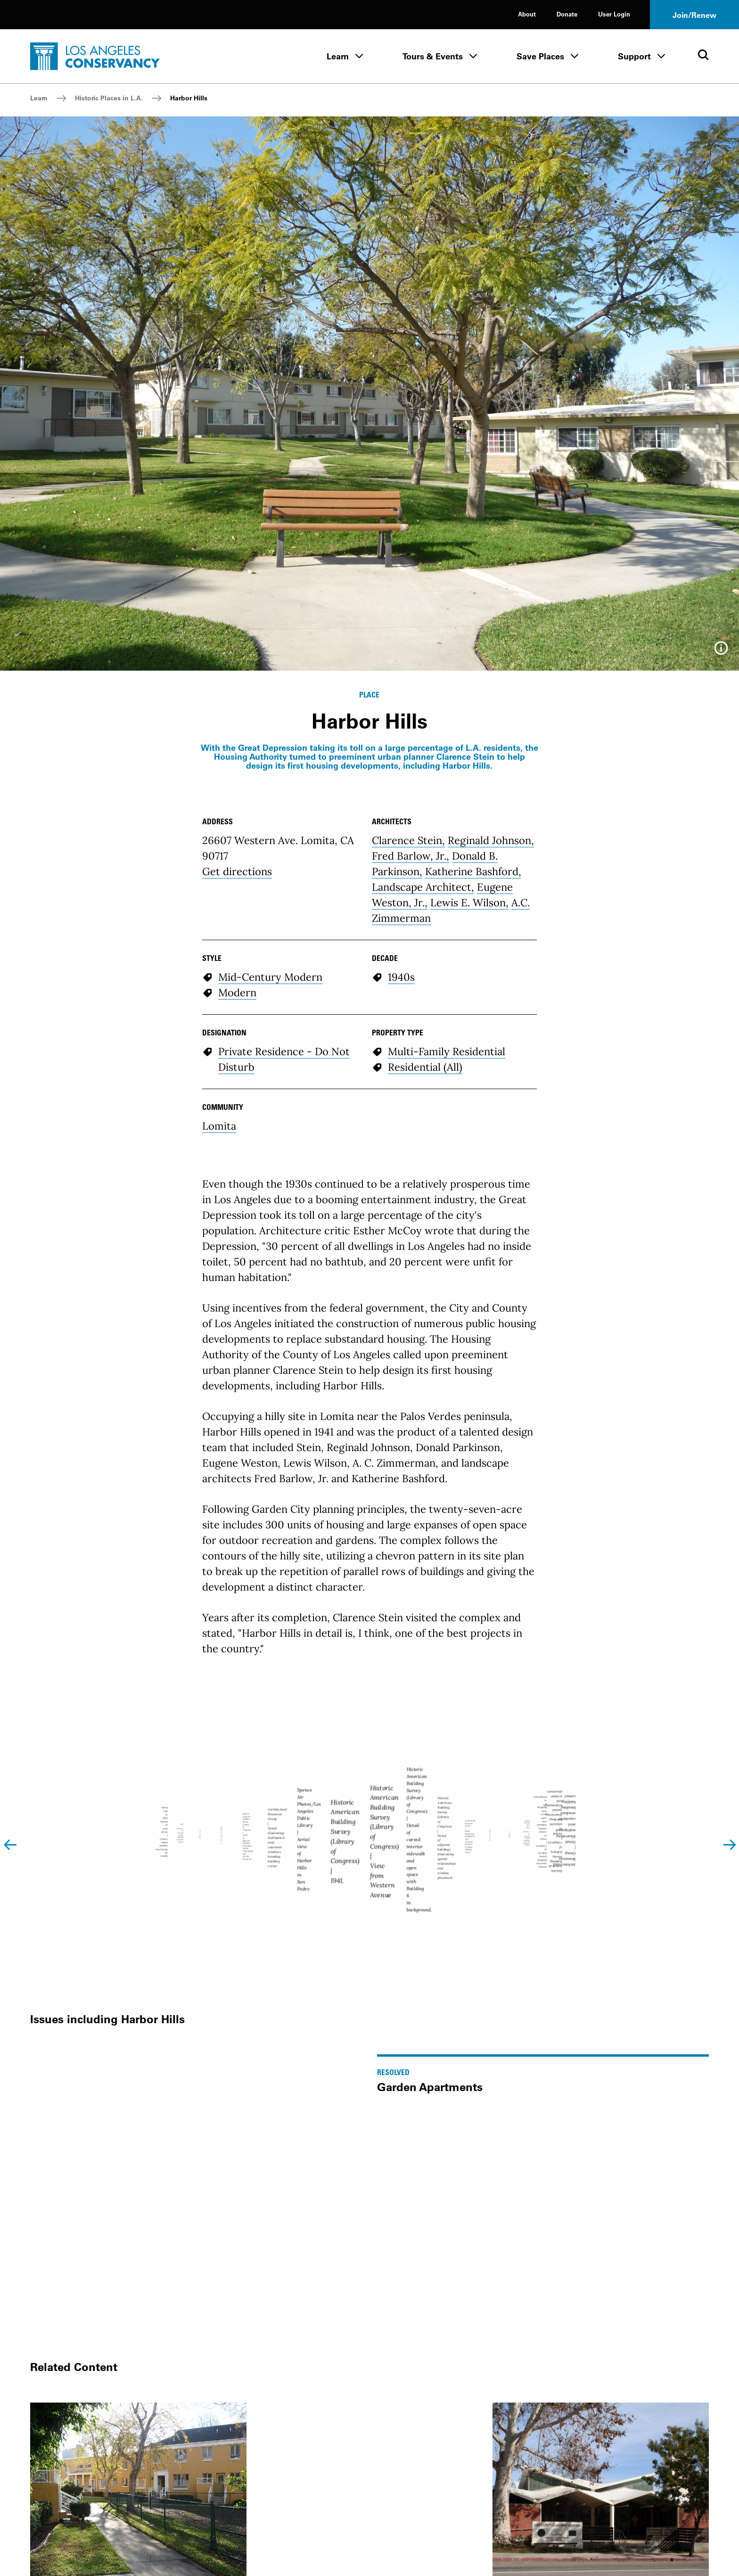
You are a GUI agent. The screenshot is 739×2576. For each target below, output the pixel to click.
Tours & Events (432, 56)
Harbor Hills (188, 98)
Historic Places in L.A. (109, 98)
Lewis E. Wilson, (469, 902)
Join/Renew (694, 15)
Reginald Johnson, (491, 840)
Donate (567, 14)
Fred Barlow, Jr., (410, 855)
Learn (338, 56)
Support (634, 56)
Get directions (237, 871)
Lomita (219, 1125)
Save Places (540, 56)
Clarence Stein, (408, 840)
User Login (614, 14)
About (527, 14)
